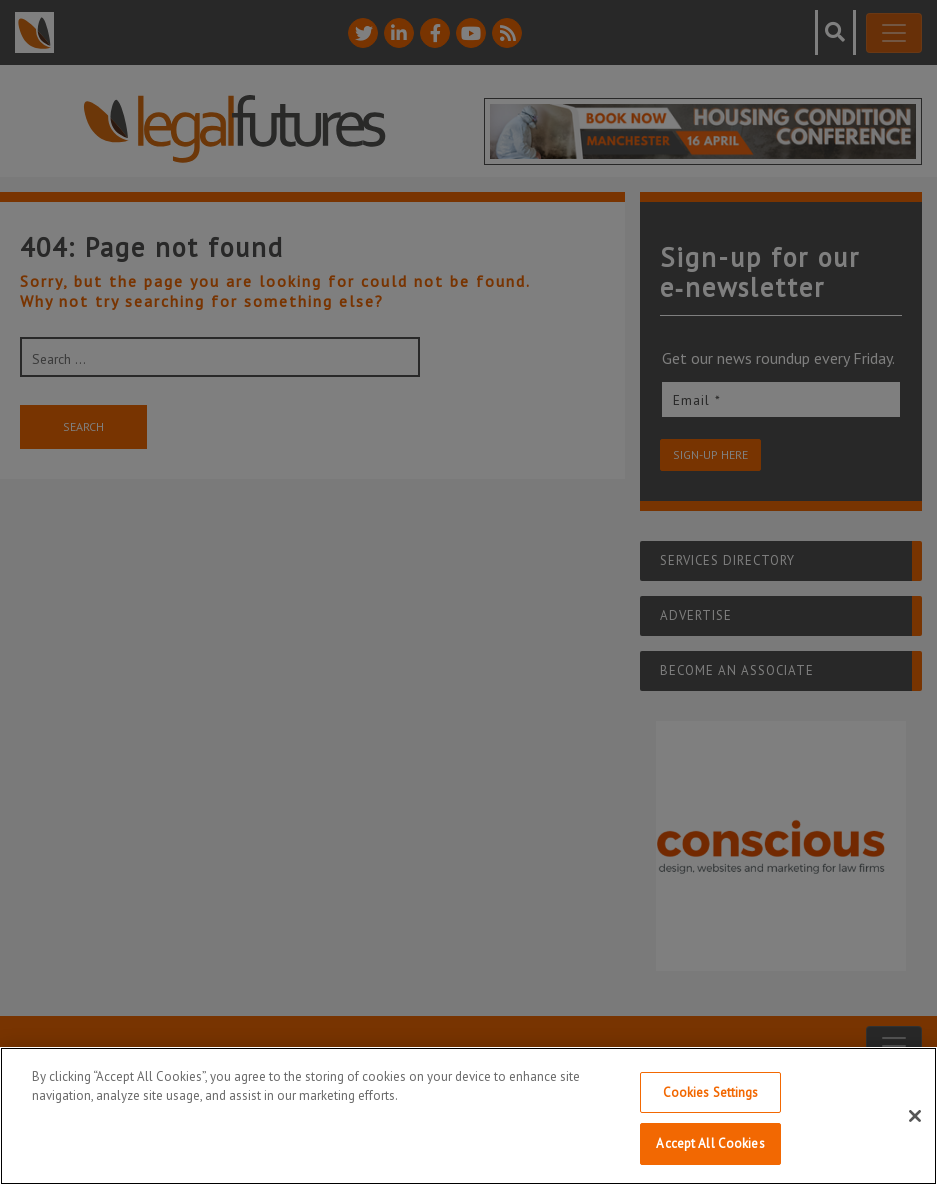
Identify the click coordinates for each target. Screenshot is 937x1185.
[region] (468, 1116)
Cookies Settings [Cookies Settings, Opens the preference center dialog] (711, 1092)
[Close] (915, 1116)
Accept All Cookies (710, 1143)
